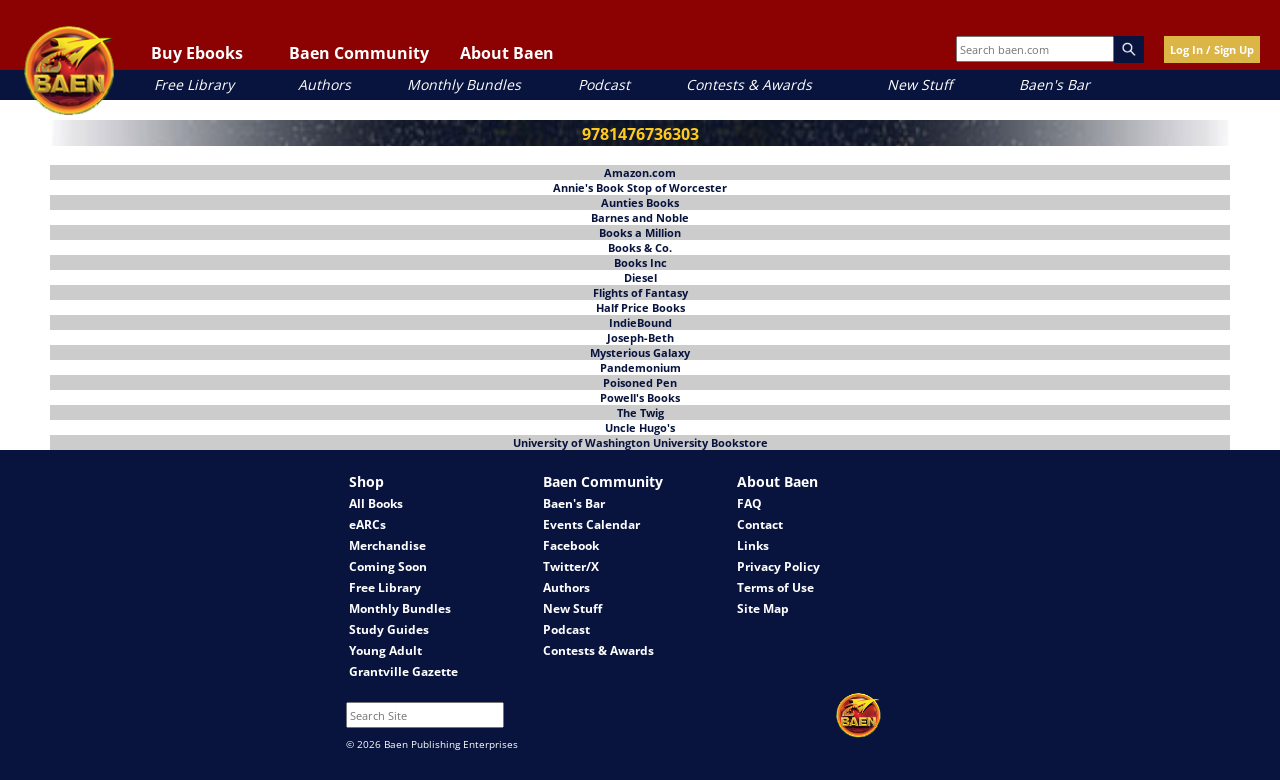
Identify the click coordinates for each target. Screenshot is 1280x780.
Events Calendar (591, 524)
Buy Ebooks (197, 53)
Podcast (604, 84)
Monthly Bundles (464, 84)
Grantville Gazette (403, 671)
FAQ (749, 503)
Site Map (763, 608)
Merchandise (387, 545)
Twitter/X (571, 566)
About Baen (507, 53)
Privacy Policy (778, 566)
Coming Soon (388, 566)
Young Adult (385, 650)
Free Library (194, 84)
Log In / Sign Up (1212, 49)
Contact (760, 524)
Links (753, 545)
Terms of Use (775, 587)
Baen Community (359, 53)
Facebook (571, 545)
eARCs (367, 524)
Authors (324, 84)
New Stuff (919, 84)
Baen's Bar (1054, 84)
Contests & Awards (749, 84)
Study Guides (389, 629)
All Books (376, 503)
